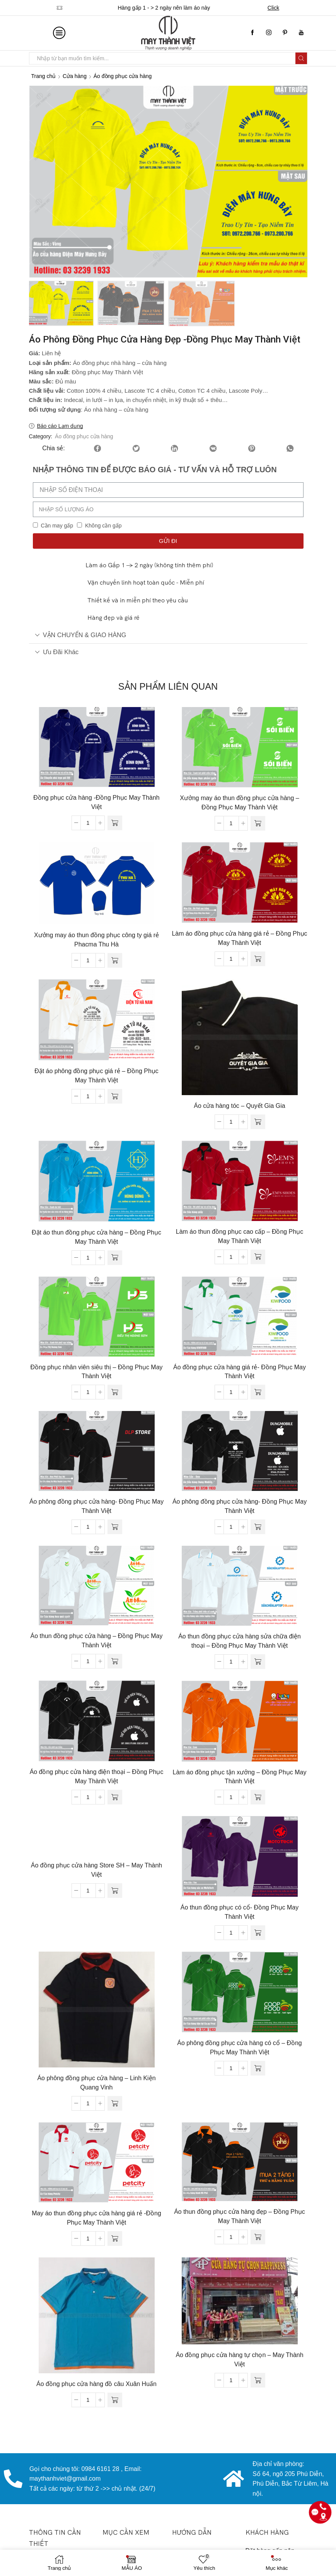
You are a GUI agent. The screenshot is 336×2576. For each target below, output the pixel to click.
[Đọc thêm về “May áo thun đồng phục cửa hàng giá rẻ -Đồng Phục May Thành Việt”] (114, 2240)
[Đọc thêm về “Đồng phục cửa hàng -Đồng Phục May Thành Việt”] (114, 824)
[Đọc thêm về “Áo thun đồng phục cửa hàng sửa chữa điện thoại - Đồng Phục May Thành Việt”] (258, 1663)
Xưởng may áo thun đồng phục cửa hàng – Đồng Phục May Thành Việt (239, 804)
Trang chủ (43, 76)
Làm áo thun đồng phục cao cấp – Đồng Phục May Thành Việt (239, 1238)
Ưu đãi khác (57, 653)
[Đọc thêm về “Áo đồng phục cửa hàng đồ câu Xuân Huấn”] (114, 2401)
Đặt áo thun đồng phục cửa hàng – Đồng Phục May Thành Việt (96, 1238)
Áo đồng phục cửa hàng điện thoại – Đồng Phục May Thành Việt (97, 1778)
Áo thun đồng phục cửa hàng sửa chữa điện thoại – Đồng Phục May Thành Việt (239, 1642)
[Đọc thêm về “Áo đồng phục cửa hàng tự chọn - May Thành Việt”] (258, 2381)
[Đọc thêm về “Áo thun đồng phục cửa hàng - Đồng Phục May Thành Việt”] (114, 1662)
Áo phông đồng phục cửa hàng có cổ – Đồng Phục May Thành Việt (239, 2049)
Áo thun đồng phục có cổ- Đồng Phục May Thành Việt (239, 1913)
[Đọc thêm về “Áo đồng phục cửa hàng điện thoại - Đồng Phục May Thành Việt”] (114, 1798)
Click (273, 8)
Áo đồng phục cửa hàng (123, 76)
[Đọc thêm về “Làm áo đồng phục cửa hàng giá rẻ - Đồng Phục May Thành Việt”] (258, 960)
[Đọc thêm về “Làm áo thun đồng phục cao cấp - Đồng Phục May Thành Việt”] (258, 1258)
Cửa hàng (75, 76)
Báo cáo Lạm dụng (60, 427)
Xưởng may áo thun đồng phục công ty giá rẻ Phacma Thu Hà (96, 941)
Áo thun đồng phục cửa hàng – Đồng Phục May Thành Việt (97, 1642)
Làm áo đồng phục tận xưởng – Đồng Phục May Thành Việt (240, 1778)
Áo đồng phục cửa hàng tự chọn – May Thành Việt (239, 2361)
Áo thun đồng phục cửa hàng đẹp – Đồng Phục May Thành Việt (239, 2218)
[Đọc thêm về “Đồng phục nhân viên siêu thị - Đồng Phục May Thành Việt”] (114, 1393)
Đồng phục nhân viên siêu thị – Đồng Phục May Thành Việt (97, 1373)
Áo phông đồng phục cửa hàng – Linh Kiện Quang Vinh (96, 2084)
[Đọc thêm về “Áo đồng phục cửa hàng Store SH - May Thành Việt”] (114, 1892)
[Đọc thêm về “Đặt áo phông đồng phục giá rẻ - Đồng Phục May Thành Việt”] (114, 1097)
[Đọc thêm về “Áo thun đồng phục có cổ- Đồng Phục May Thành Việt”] (258, 1934)
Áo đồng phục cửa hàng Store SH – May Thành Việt (96, 1871)
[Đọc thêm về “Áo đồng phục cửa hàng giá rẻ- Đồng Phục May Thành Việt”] (258, 1393)
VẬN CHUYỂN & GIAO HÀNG (80, 636)
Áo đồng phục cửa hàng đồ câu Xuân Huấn (96, 2385)
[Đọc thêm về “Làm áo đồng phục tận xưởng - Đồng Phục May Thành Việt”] (258, 1798)
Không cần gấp (103, 527)
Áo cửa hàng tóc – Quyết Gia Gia (239, 1107)
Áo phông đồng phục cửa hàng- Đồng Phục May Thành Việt (96, 1508)
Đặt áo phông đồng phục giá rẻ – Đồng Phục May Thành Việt (96, 1077)
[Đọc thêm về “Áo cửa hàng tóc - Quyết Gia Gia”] (258, 1123)
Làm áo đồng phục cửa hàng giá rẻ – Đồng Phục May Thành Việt (239, 940)
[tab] (168, 636)
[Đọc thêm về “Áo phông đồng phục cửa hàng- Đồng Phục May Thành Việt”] (114, 1528)
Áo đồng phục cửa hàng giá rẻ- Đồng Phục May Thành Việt (239, 1373)
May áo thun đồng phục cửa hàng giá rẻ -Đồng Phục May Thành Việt (96, 2219)
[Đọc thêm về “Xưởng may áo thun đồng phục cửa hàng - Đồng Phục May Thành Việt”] (258, 824)
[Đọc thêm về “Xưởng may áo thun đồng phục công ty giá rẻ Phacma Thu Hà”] (114, 962)
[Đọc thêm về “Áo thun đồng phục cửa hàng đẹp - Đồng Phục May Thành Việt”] (258, 2238)
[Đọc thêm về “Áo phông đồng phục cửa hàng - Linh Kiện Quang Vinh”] (114, 2105)
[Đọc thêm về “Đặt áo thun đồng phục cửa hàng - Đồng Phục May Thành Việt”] (114, 1259)
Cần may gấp (57, 527)
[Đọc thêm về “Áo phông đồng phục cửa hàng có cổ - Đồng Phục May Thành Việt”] (258, 2069)
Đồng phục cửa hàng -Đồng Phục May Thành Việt (96, 804)
